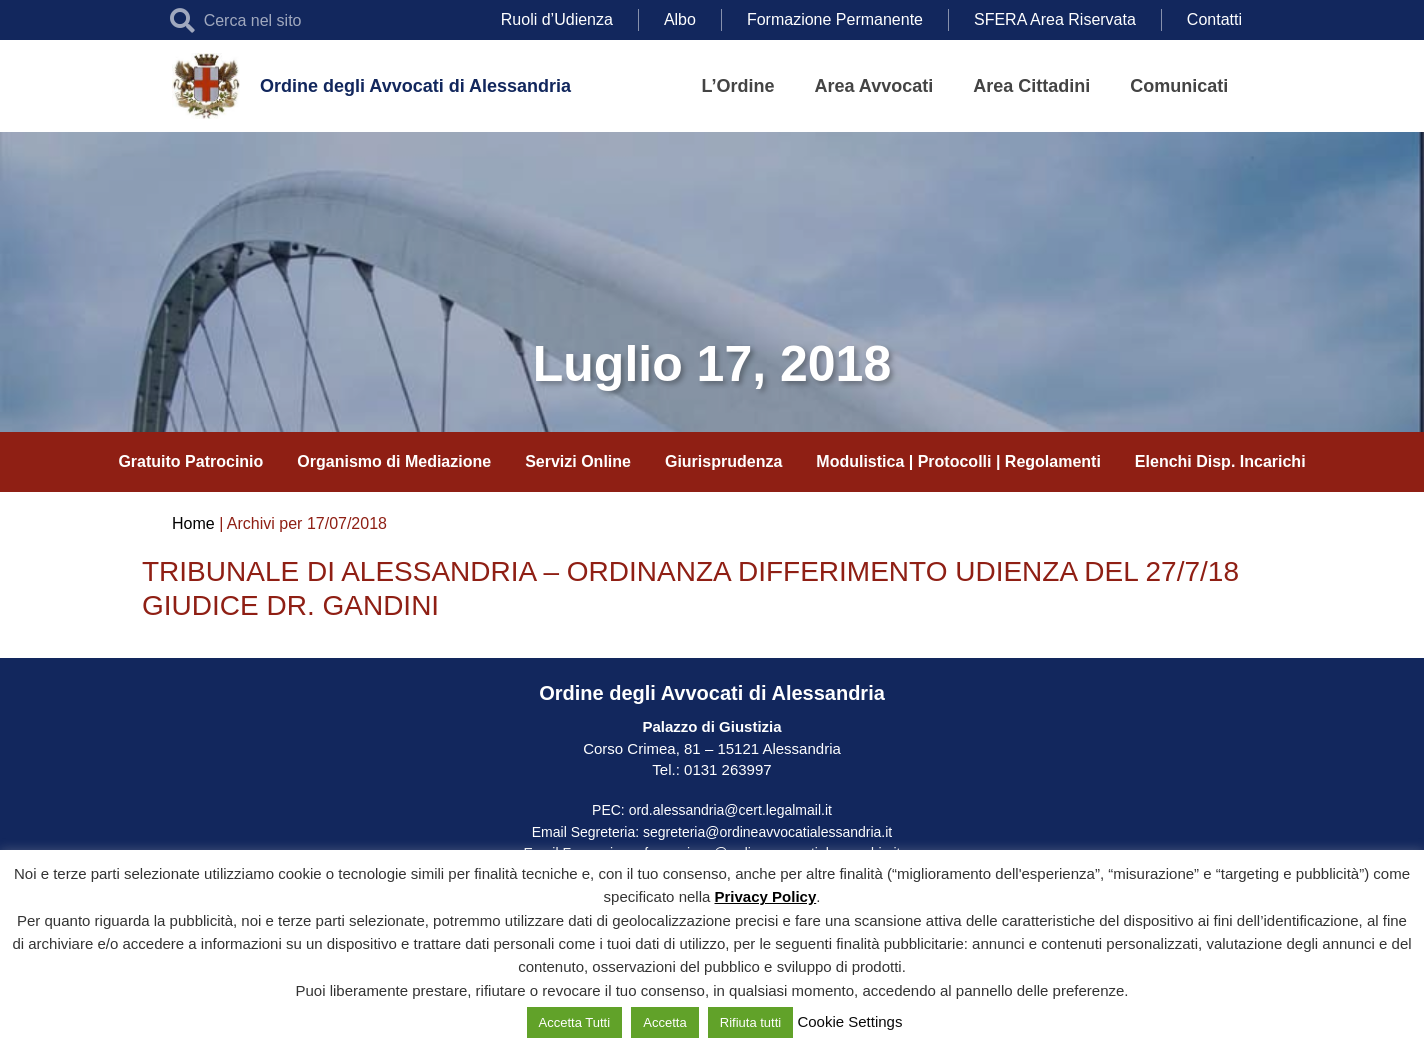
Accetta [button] (664, 1022)
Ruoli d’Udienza (557, 19)
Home (193, 523)
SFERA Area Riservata (1055, 19)
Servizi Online (578, 461)
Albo (680, 19)
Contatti (1214, 19)
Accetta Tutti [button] (575, 1022)
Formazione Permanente (835, 19)
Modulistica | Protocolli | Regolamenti (958, 461)
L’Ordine (738, 86)
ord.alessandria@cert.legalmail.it (730, 810)
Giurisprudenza (723, 461)
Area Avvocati (874, 86)
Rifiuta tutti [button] (750, 1022)
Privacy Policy (766, 896)
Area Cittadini (1031, 86)
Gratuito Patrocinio (190, 461)
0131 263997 (726, 769)
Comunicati (1179, 86)
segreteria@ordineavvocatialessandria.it (767, 832)
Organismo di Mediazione (394, 461)
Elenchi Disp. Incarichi (1220, 461)
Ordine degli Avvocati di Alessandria (415, 86)
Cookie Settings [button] (849, 1021)
